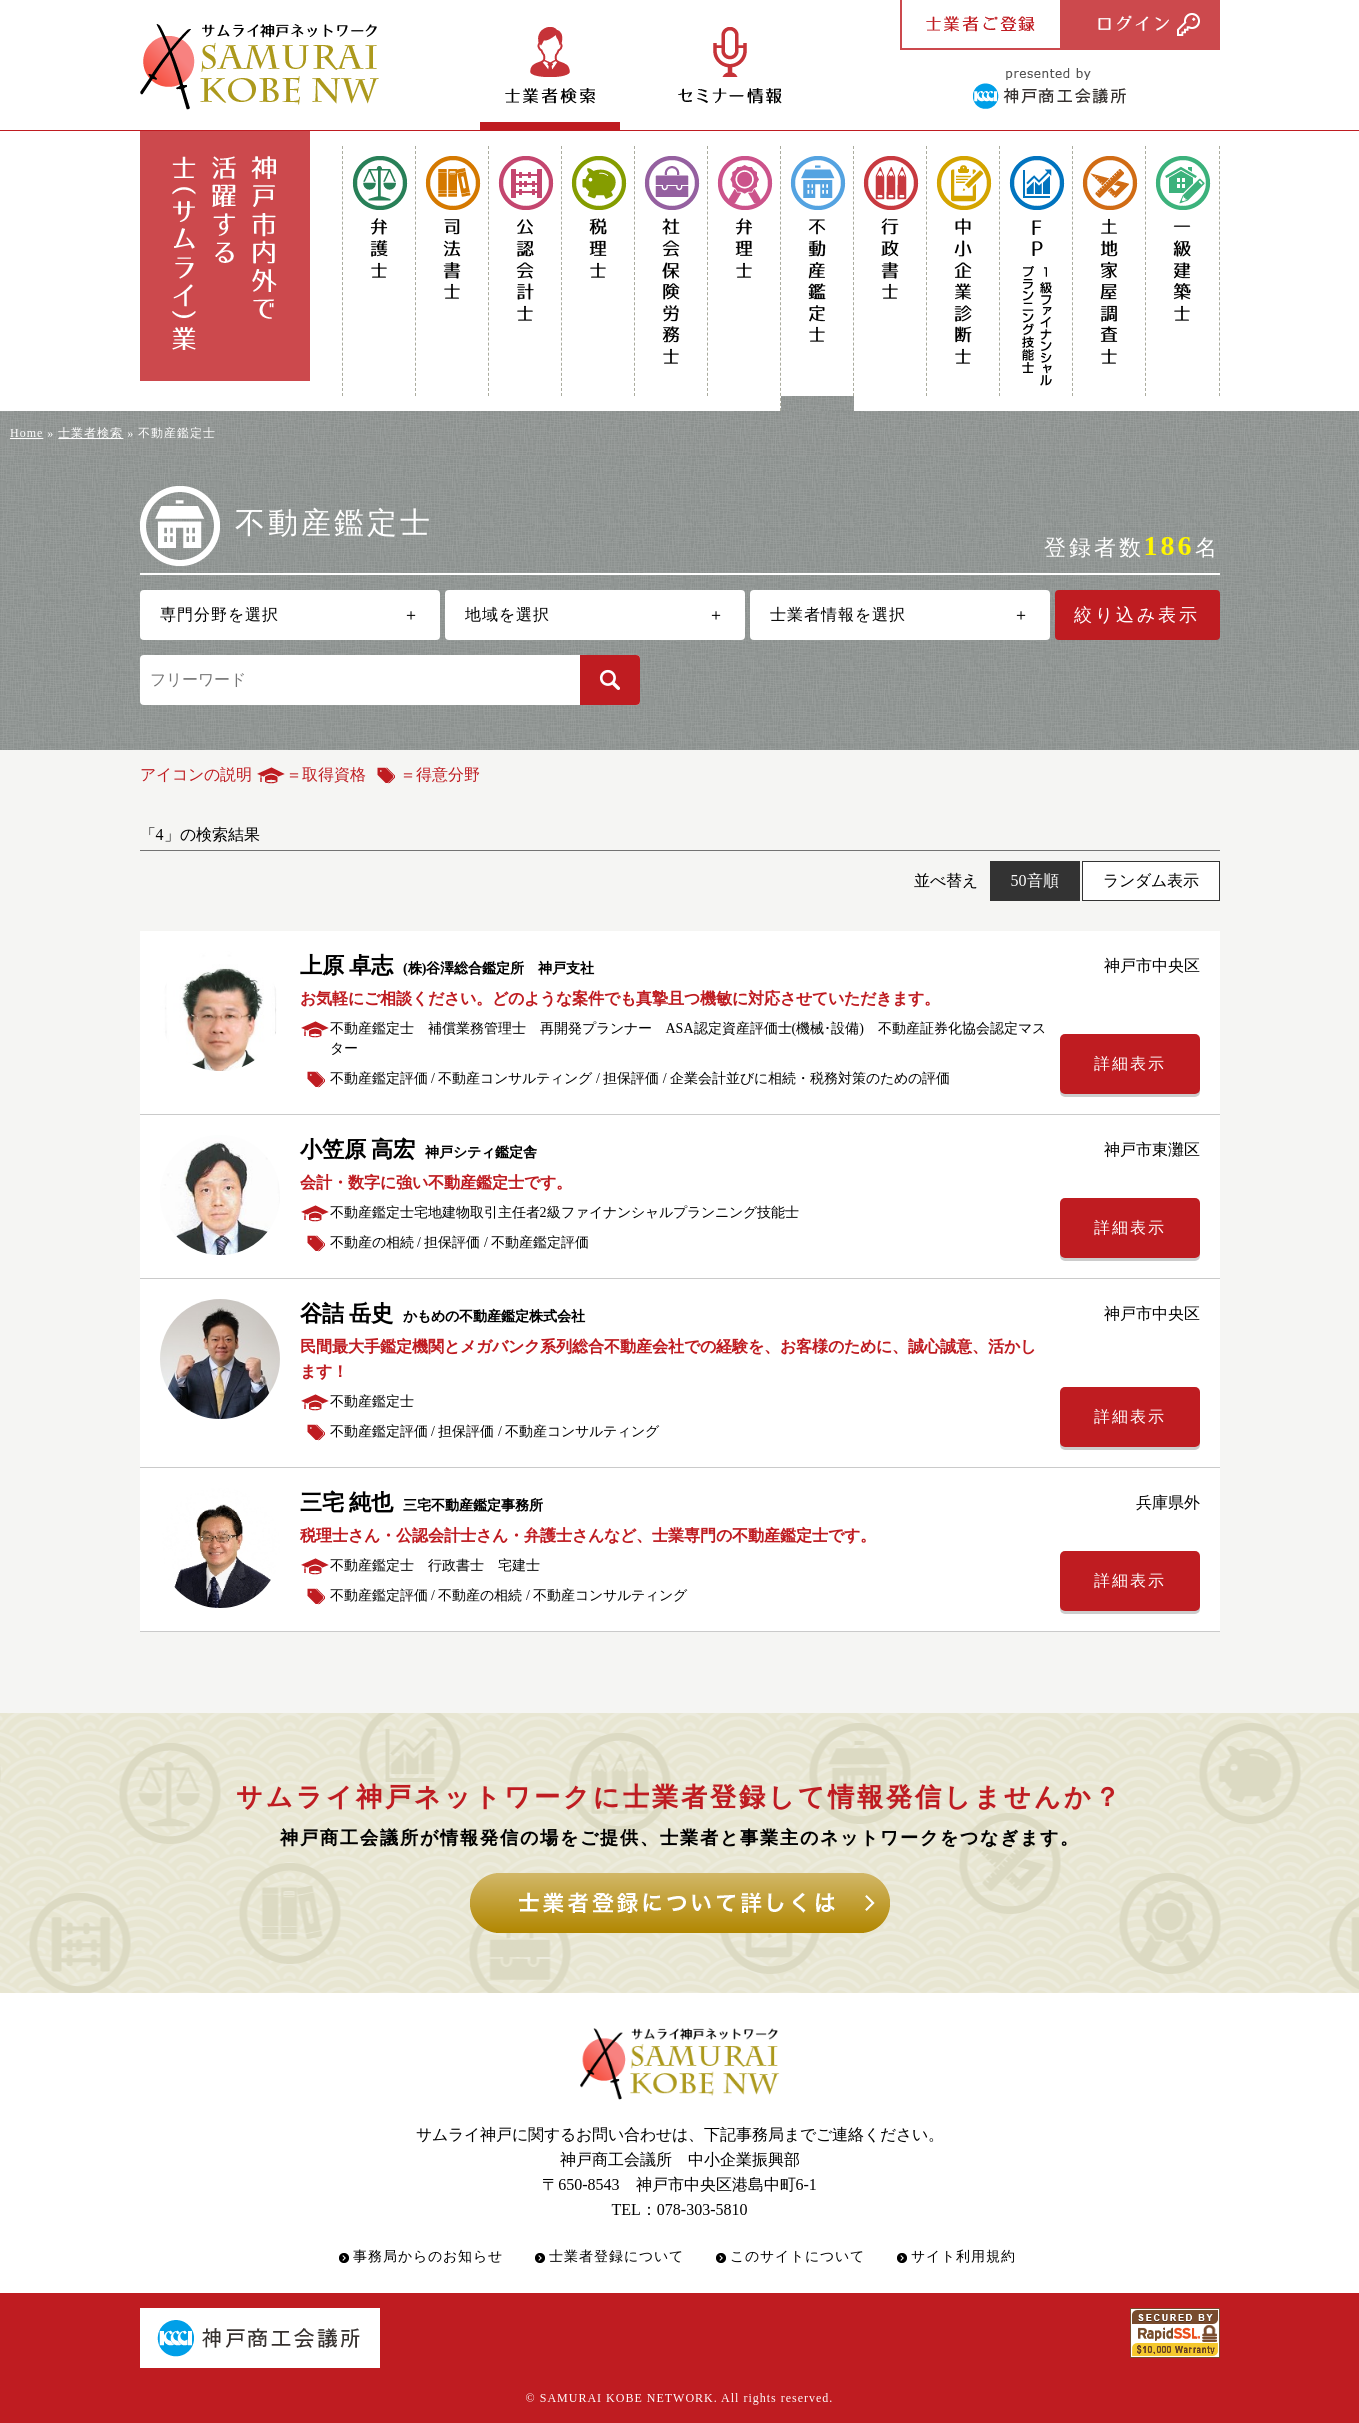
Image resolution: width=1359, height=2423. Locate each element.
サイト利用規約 (963, 2256)
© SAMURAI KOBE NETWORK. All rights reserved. (680, 2398)
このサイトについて (797, 2256)
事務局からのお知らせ (428, 2256)
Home (26, 433)
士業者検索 (90, 433)
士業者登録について (616, 2256)
